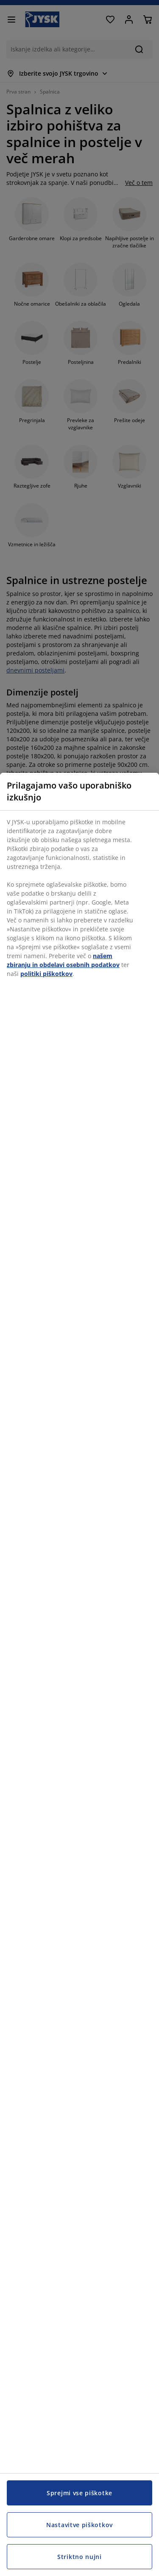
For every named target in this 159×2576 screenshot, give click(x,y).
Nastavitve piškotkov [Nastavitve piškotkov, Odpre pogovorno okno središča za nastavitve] (79, 2525)
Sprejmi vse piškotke (79, 2493)
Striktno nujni (79, 2557)
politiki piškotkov (46, 974)
